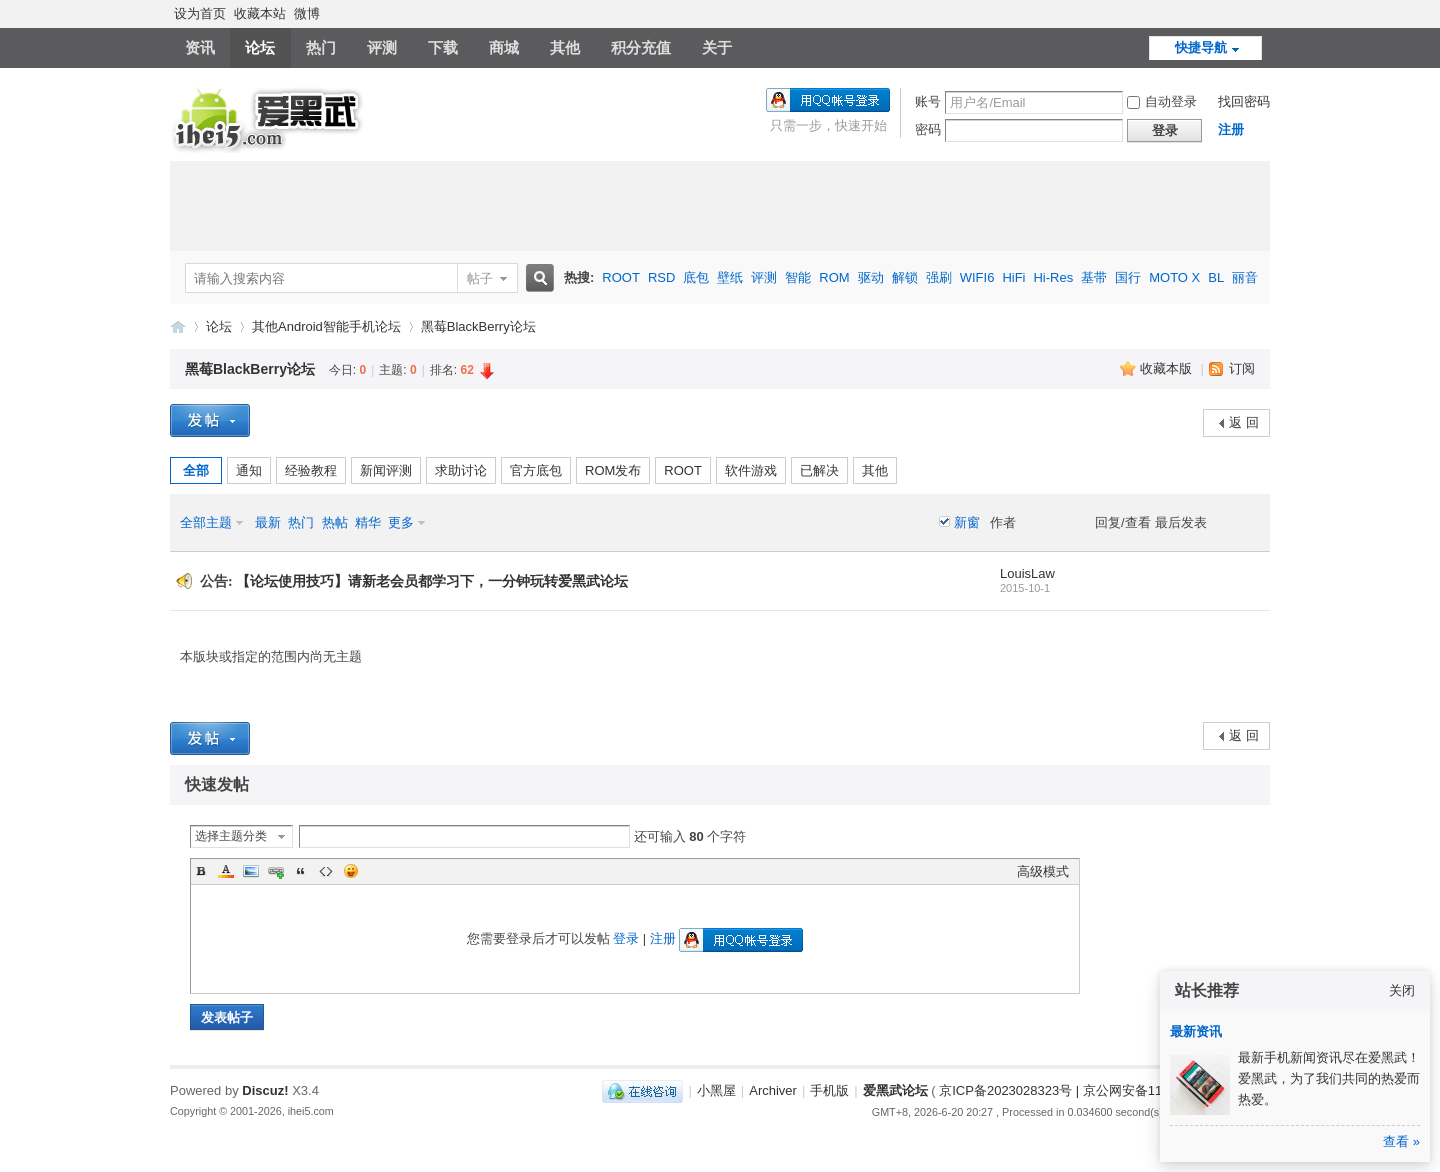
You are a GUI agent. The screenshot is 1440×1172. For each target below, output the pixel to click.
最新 (268, 522)
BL (1216, 277)
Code (326, 871)
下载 (443, 47)
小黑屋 (716, 1090)
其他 (565, 47)
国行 (1128, 277)
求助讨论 (461, 470)
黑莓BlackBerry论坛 (478, 326)
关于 (717, 47)
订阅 (1242, 368)
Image (251, 871)
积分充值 (641, 47)
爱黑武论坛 (178, 326)
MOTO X (1174, 277)
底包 (696, 277)
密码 (928, 129)
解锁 (905, 277)
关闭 (1402, 990)
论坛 (260, 47)
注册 (1231, 129)
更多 (401, 522)
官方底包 (536, 470)
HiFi (1013, 277)
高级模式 (1043, 871)
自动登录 (1162, 101)
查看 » (1401, 1141)
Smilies (351, 871)
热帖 (335, 522)
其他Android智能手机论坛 (326, 326)
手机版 (829, 1090)
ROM (834, 277)
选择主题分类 (231, 836)
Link (276, 871)
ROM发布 (613, 470)
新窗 (967, 522)
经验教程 (311, 470)
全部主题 (206, 522)
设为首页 (200, 13)
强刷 (939, 277)
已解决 (819, 470)
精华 (368, 522)
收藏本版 (1168, 368)
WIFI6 (977, 277)
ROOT (621, 277)
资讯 (200, 47)
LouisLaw (1027, 573)
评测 (382, 47)
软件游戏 (751, 470)
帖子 (480, 278)
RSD (661, 277)
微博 (307, 13)
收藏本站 (260, 13)
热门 (321, 47)
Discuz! (265, 1090)
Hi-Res (1053, 277)
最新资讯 (1196, 1031)
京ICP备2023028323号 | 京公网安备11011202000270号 (1100, 1090)
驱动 (871, 277)
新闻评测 (386, 470)
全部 (196, 470)
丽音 (1245, 277)
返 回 (1244, 422)
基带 (1094, 277)
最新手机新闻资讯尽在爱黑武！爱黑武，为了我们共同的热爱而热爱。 (1329, 1078)
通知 (249, 470)
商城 (504, 47)
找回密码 (1244, 101)
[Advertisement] (720, 206)
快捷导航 (1201, 47)
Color (226, 871)
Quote (301, 871)
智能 (798, 277)
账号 (928, 101)
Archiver (773, 1090)
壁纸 (730, 277)
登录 (626, 938)
